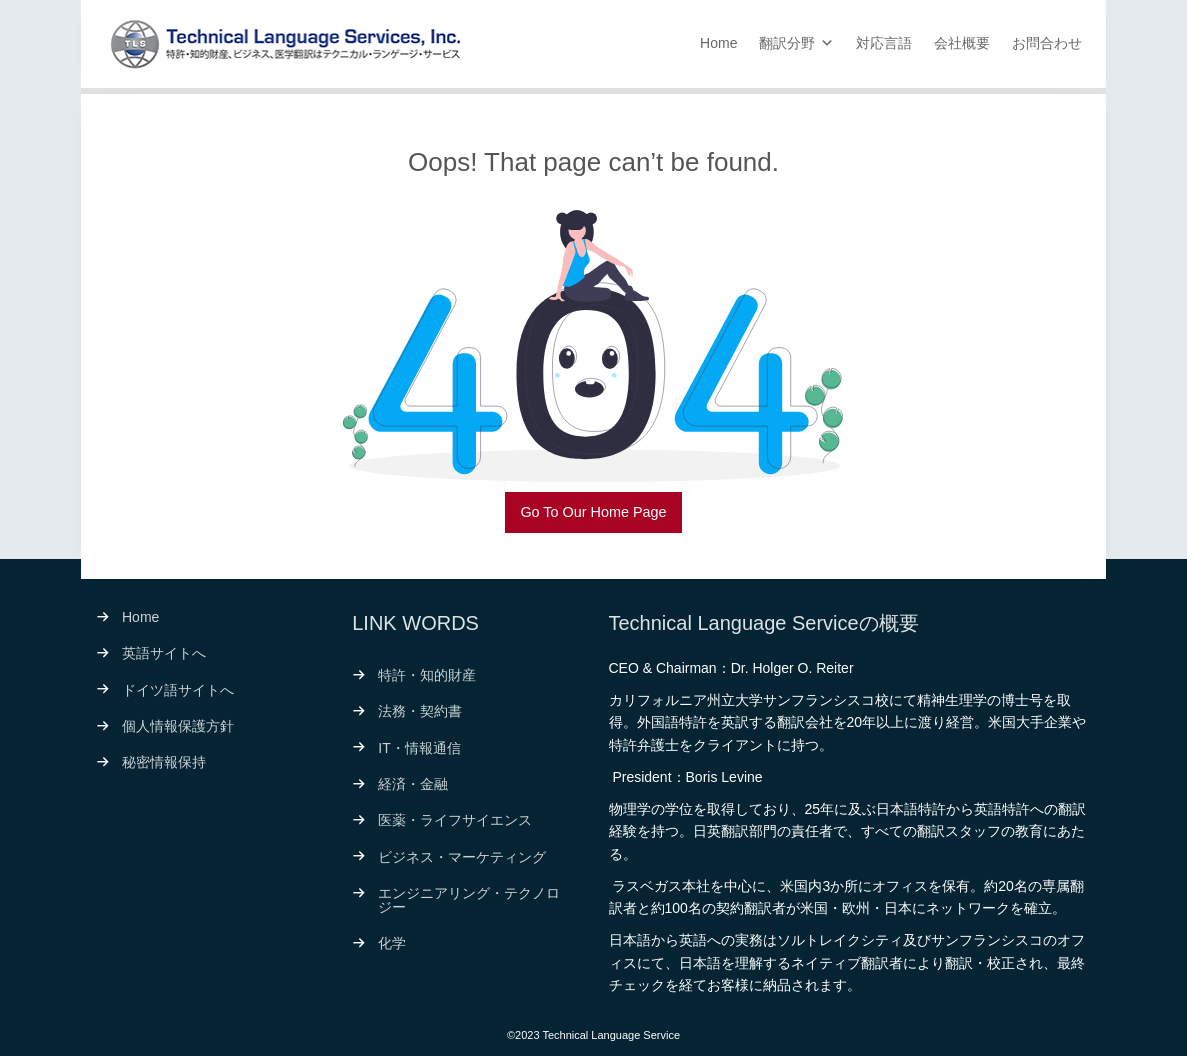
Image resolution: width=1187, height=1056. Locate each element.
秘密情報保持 (164, 762)
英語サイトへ (164, 653)
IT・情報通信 (419, 748)
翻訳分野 (787, 43)
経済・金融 (413, 784)
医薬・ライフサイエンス (455, 820)
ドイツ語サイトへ (178, 690)
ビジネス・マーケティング (462, 857)
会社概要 (962, 43)
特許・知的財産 (427, 675)
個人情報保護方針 (178, 726)
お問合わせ (1047, 43)
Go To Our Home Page (593, 512)
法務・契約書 (420, 711)
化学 (392, 943)
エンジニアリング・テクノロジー (469, 900)
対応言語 (884, 43)
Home (718, 43)
